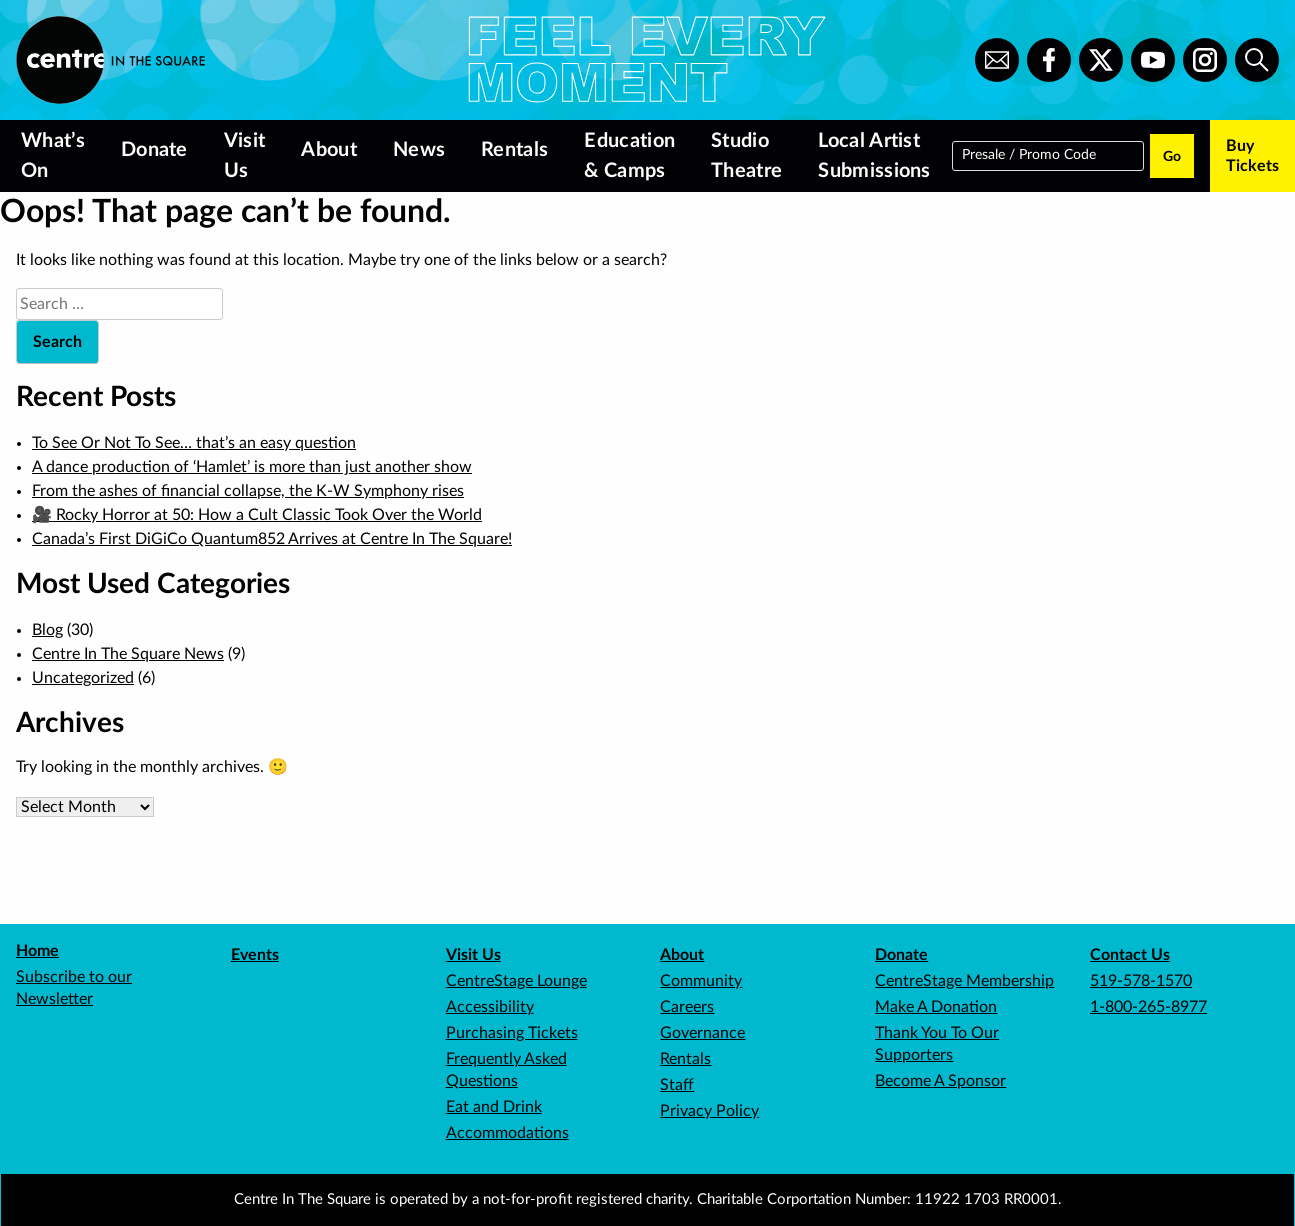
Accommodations (507, 1133)
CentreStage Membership (964, 981)
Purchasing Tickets (512, 1033)
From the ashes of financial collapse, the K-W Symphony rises (248, 491)
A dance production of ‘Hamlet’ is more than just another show (252, 467)
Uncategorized (83, 678)
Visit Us (245, 156)
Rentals (514, 150)
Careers (687, 1007)
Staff (677, 1085)
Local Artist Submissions (874, 156)
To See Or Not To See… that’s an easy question (194, 443)
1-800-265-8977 (1148, 1007)
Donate (154, 150)
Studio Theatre (746, 156)
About (329, 150)
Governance (702, 1033)
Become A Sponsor (940, 1081)
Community (701, 981)
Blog (47, 630)
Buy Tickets (1252, 156)
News (419, 150)
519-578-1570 (1141, 981)
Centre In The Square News (128, 654)
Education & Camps (629, 156)
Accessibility (490, 1007)
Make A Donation (936, 1007)
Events (255, 955)
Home (37, 951)
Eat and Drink (494, 1107)
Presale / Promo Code (1029, 154)
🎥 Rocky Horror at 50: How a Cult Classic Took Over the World (257, 515)
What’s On (53, 156)
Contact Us (1130, 955)
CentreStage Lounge (516, 981)
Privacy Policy (709, 1111)
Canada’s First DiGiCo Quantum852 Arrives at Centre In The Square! (272, 539)
